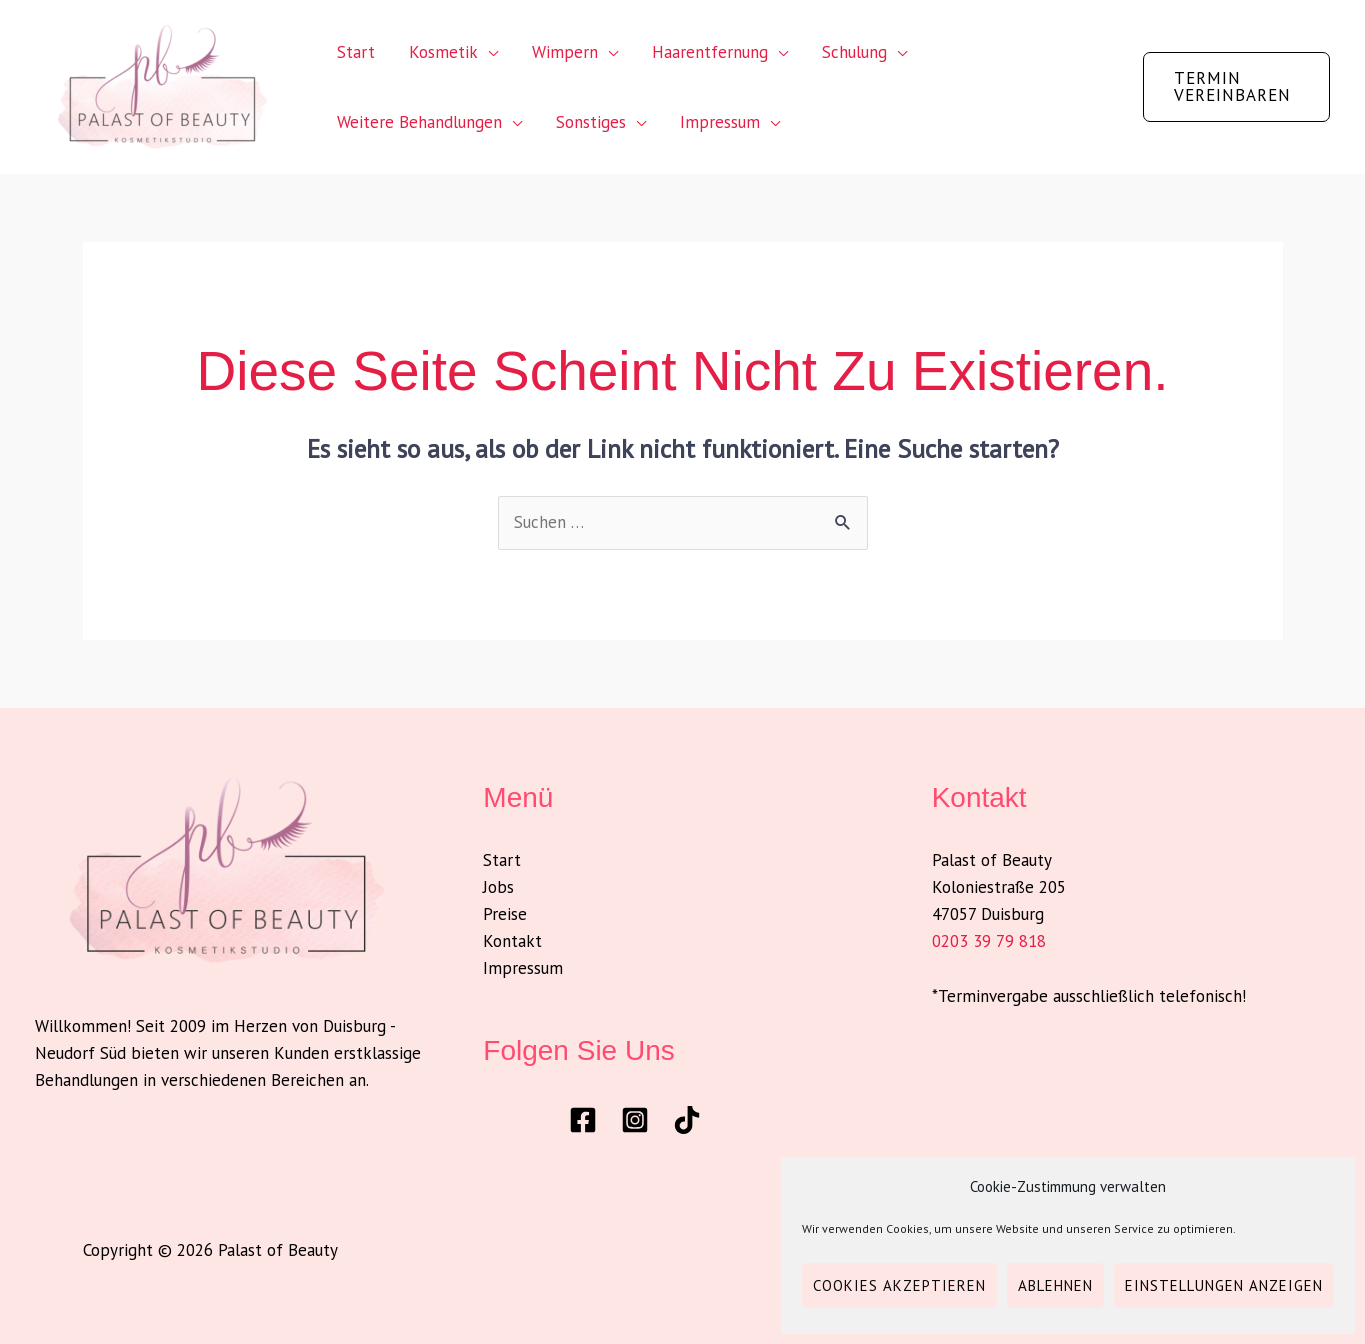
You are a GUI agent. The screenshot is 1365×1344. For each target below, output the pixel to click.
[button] (1236, 87)
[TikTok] (687, 1120)
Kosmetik (443, 52)
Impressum (720, 122)
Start (356, 52)
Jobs (498, 887)
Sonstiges (591, 122)
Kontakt (512, 941)
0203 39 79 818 (989, 941)
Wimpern (565, 52)
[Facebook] (583, 1120)
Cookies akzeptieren (899, 1285)
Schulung (854, 52)
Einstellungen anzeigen (1224, 1285)
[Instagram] (635, 1120)
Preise (505, 914)
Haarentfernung (710, 52)
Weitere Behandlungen (419, 122)
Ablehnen (1055, 1285)
